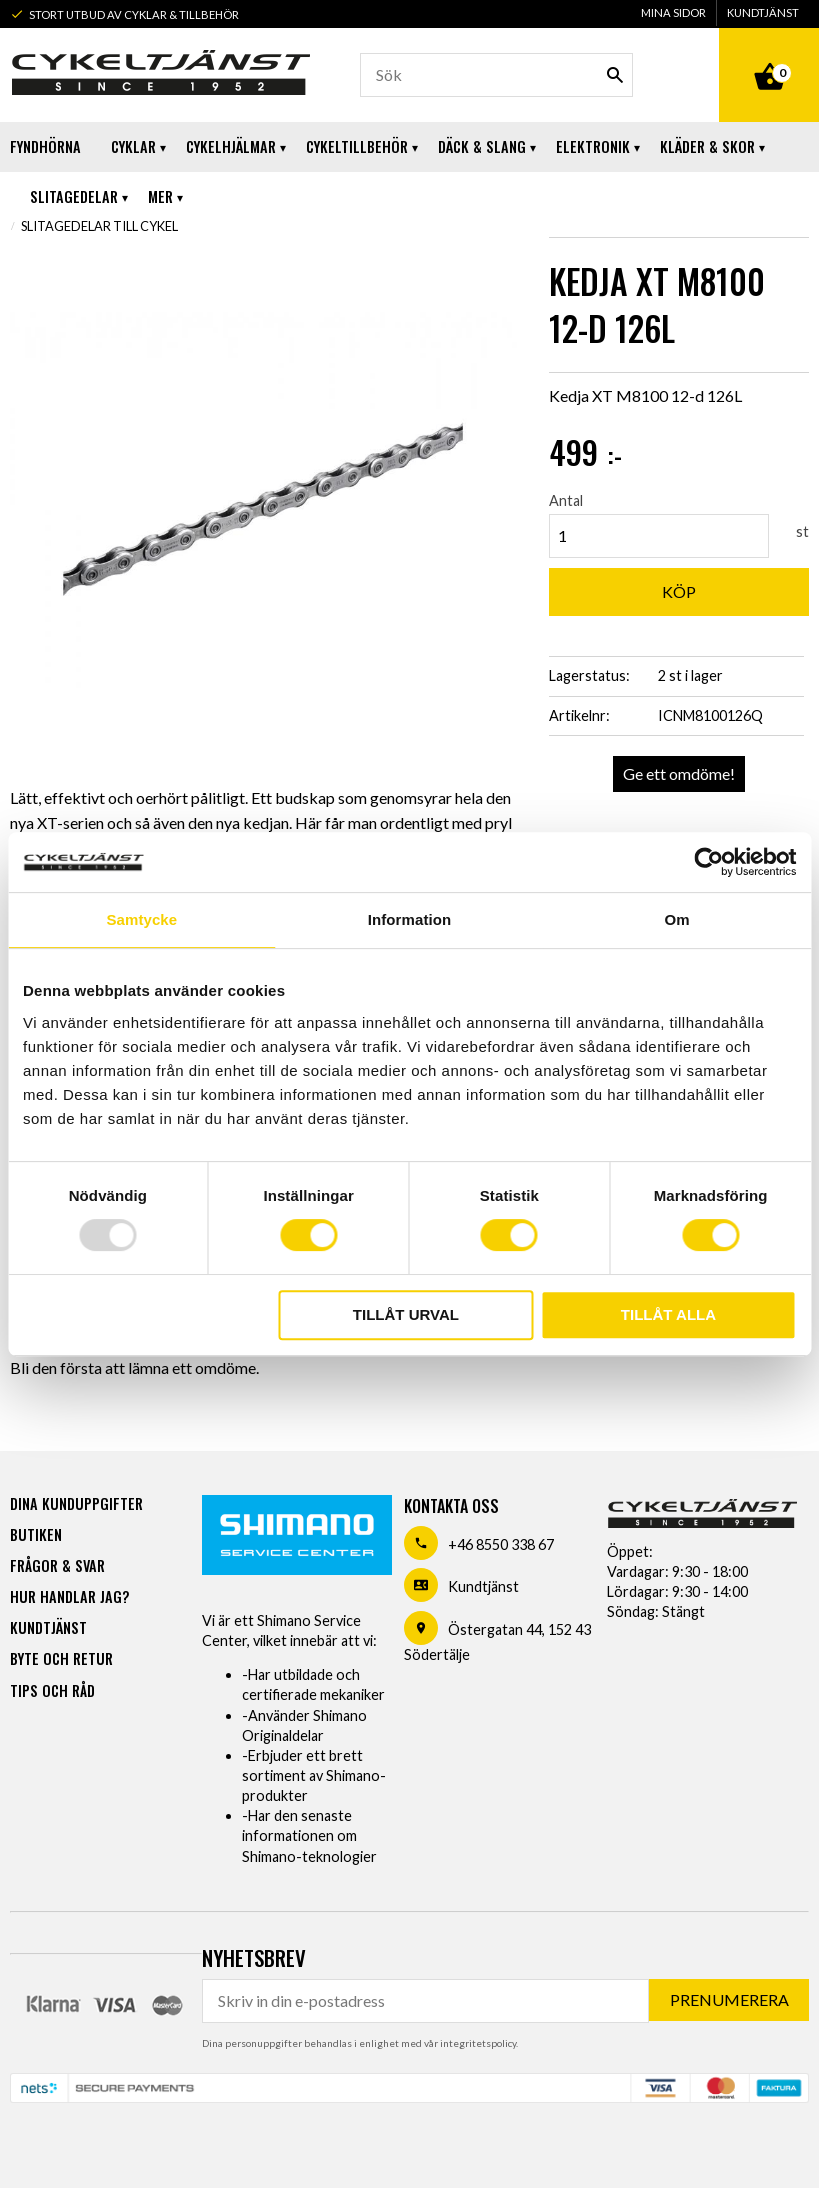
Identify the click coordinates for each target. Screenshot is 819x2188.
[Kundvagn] (769, 54)
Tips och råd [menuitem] (52, 1690)
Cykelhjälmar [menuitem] (231, 146)
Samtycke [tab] (141, 919)
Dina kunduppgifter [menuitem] (76, 1503)
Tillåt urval (406, 1314)
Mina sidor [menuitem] (673, 12)
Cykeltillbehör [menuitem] (357, 146)
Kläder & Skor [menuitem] (707, 146)
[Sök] (615, 75)
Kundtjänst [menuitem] (763, 12)
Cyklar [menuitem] (133, 146)
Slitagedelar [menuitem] (74, 196)
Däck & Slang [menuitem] (482, 146)
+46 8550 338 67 (501, 1544)
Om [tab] (677, 919)
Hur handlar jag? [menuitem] (69, 1596)
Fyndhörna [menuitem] (45, 146)
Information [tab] (410, 919)
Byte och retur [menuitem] (61, 1658)
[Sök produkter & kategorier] (496, 75)
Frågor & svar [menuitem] (57, 1565)
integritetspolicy (478, 2043)
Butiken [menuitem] (36, 1534)
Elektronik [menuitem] (593, 146)
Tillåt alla (668, 1314)
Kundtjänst (483, 1586)
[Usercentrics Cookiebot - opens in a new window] (708, 862)
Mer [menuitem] (160, 196)
